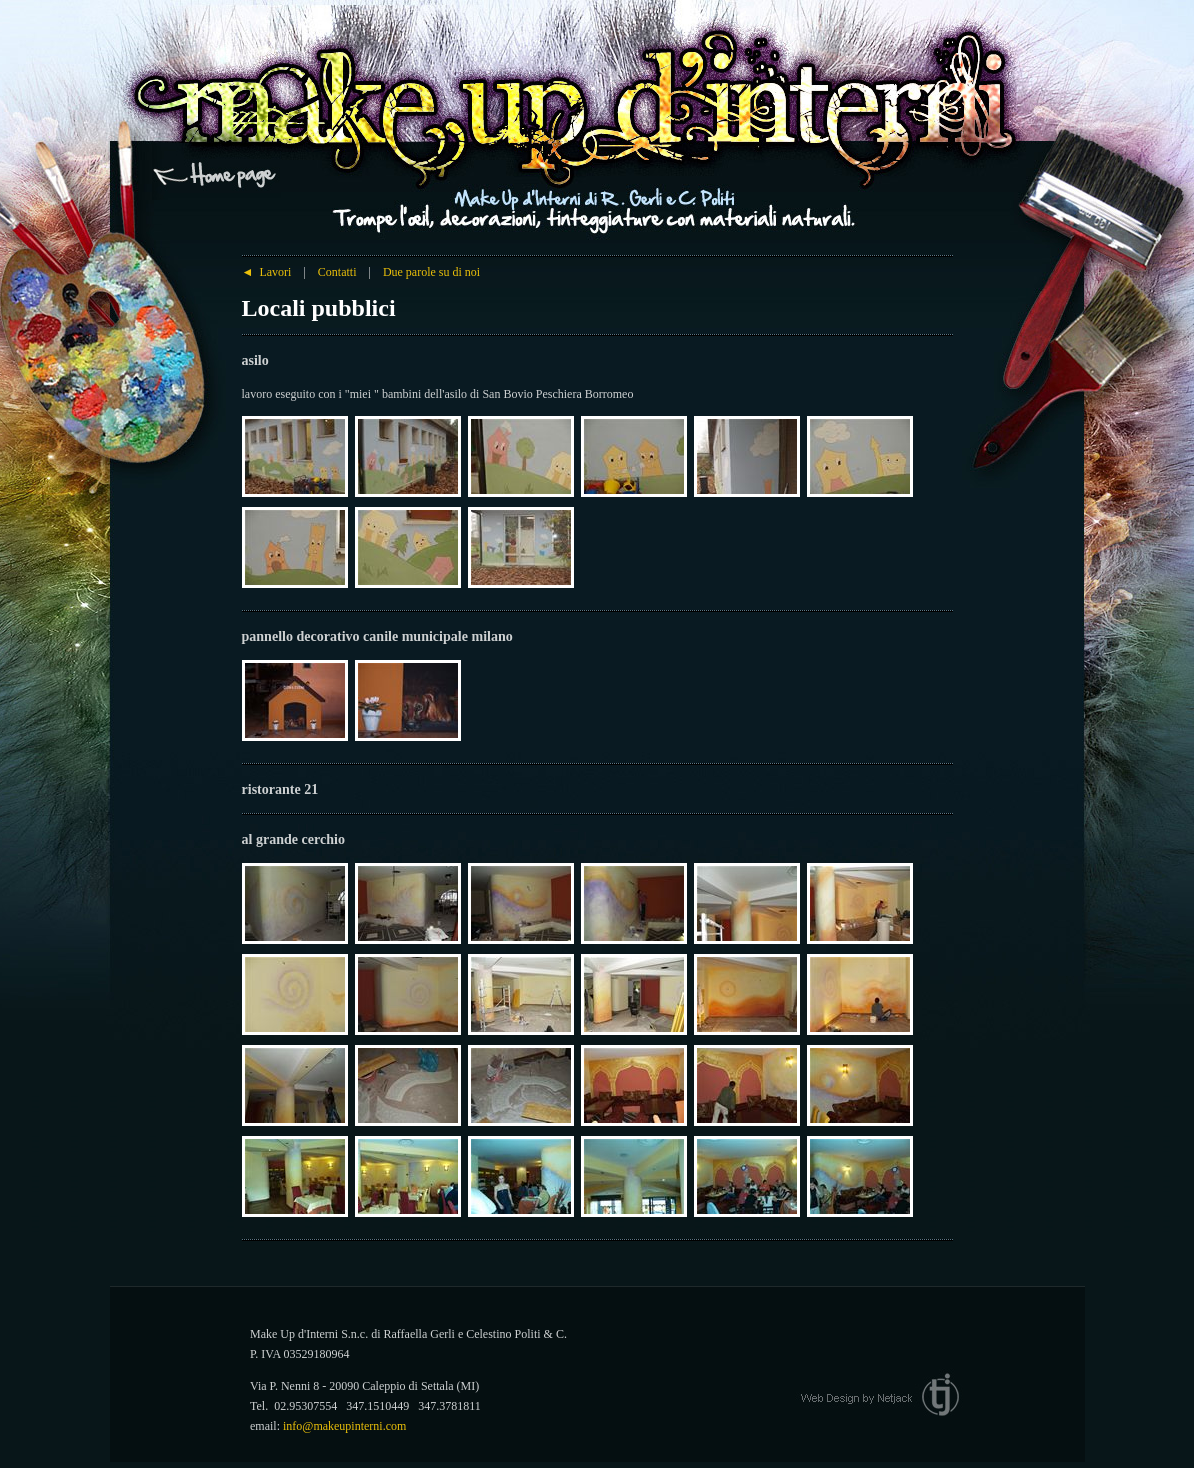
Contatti (337, 272)
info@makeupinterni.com (344, 1426)
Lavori (267, 272)
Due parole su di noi (431, 272)
